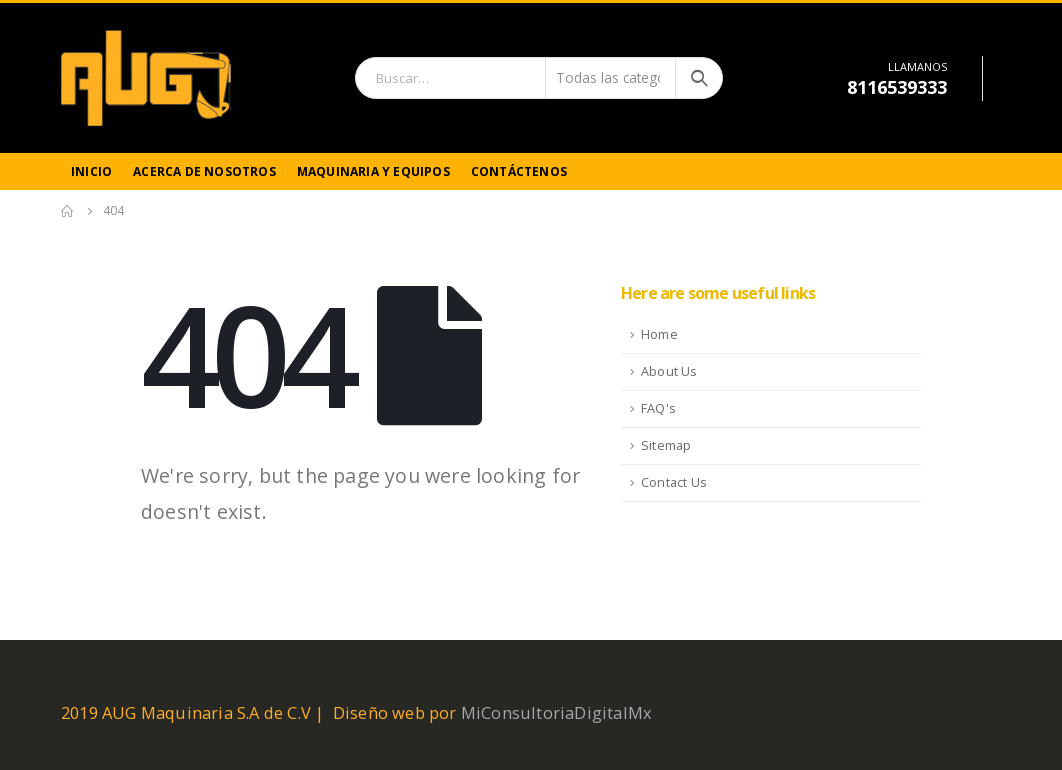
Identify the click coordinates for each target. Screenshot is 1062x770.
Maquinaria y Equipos (373, 171)
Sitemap (666, 445)
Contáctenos (519, 171)
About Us (669, 371)
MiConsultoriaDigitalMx (556, 712)
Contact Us (674, 482)
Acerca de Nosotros (204, 171)
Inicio (91, 171)
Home (659, 334)
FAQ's (658, 408)
